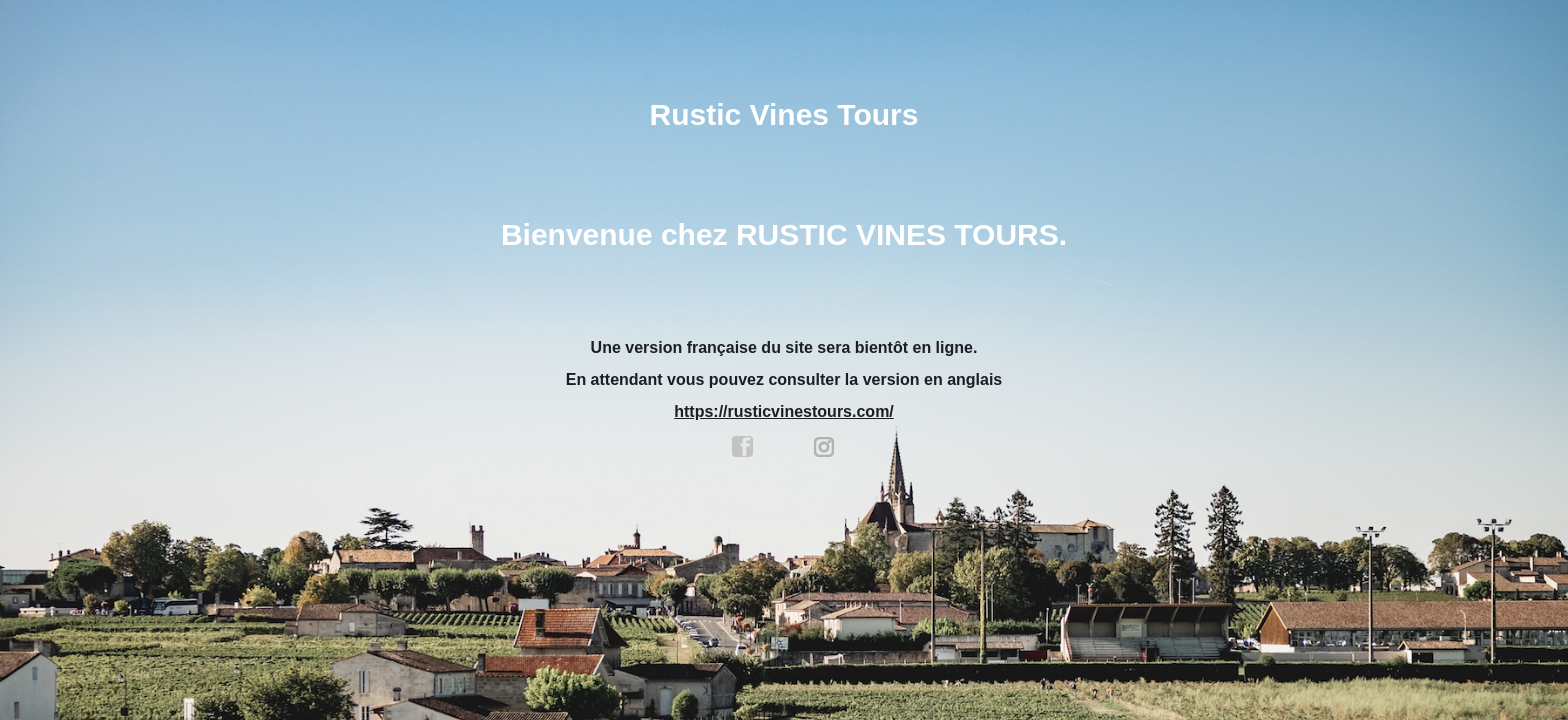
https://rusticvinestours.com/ (784, 411)
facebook (743, 447)
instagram (825, 447)
